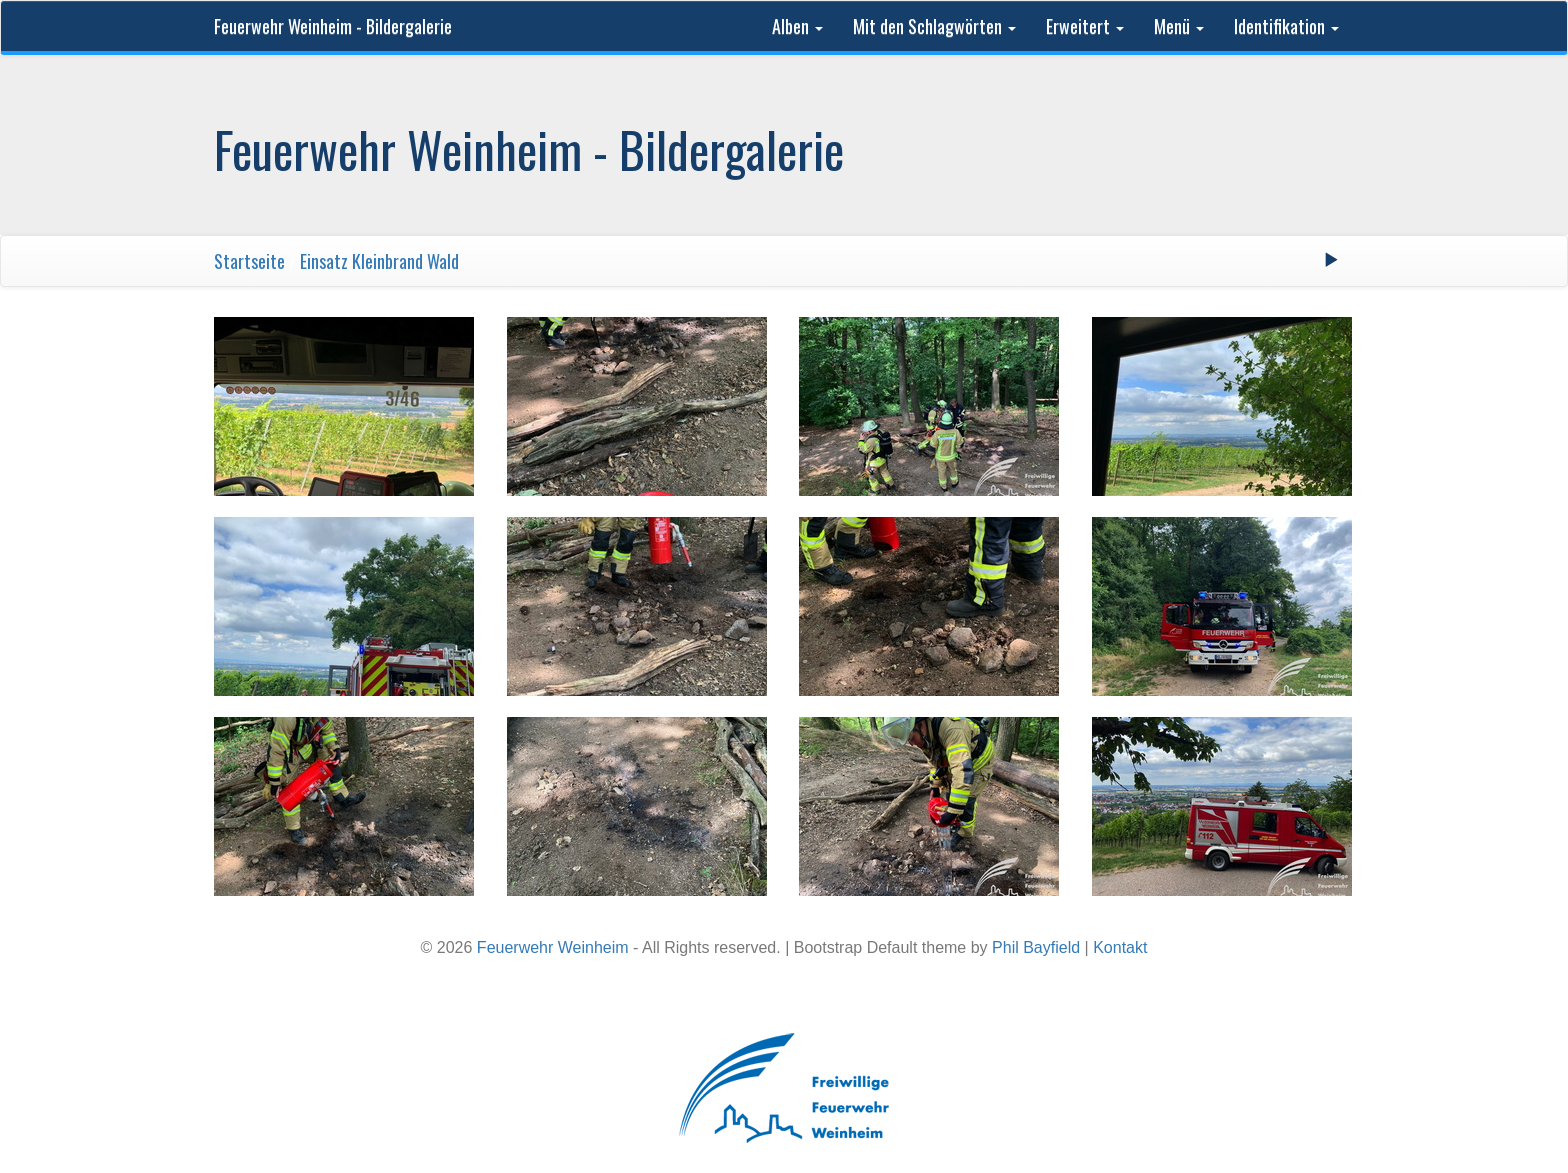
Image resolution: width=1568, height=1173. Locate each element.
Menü (1179, 26)
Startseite (249, 261)
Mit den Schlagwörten (934, 26)
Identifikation (1286, 26)
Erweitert (1085, 26)
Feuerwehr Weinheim (553, 947)
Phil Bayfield (1036, 947)
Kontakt (1120, 947)
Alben (797, 26)
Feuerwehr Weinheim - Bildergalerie (333, 26)
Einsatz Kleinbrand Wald (379, 261)
